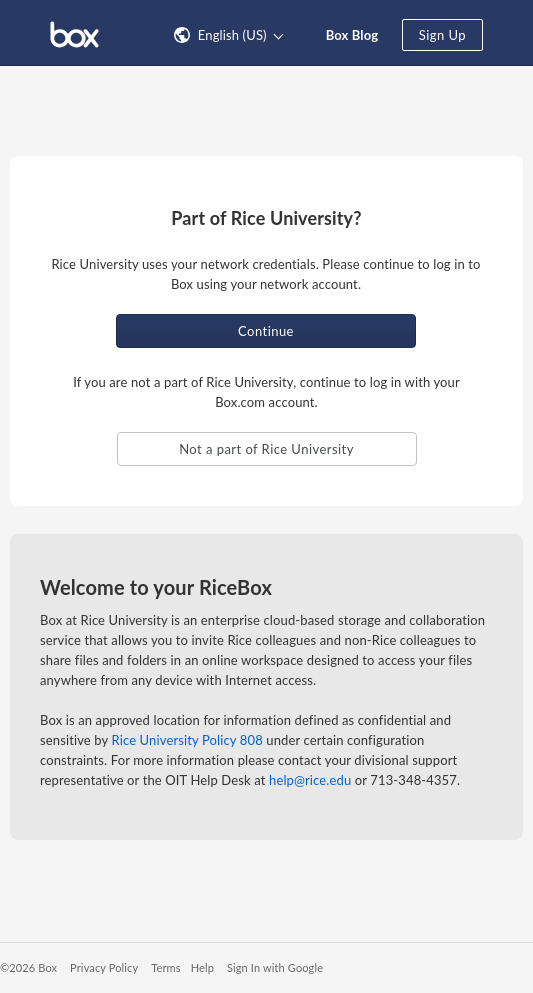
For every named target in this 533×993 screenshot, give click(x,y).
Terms (165, 967)
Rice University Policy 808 (187, 740)
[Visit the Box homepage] (74, 33)
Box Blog (352, 35)
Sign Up (442, 35)
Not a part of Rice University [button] (266, 449)
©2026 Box (28, 967)
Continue (266, 331)
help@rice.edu (310, 780)
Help (202, 967)
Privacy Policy (104, 967)
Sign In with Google (275, 967)
